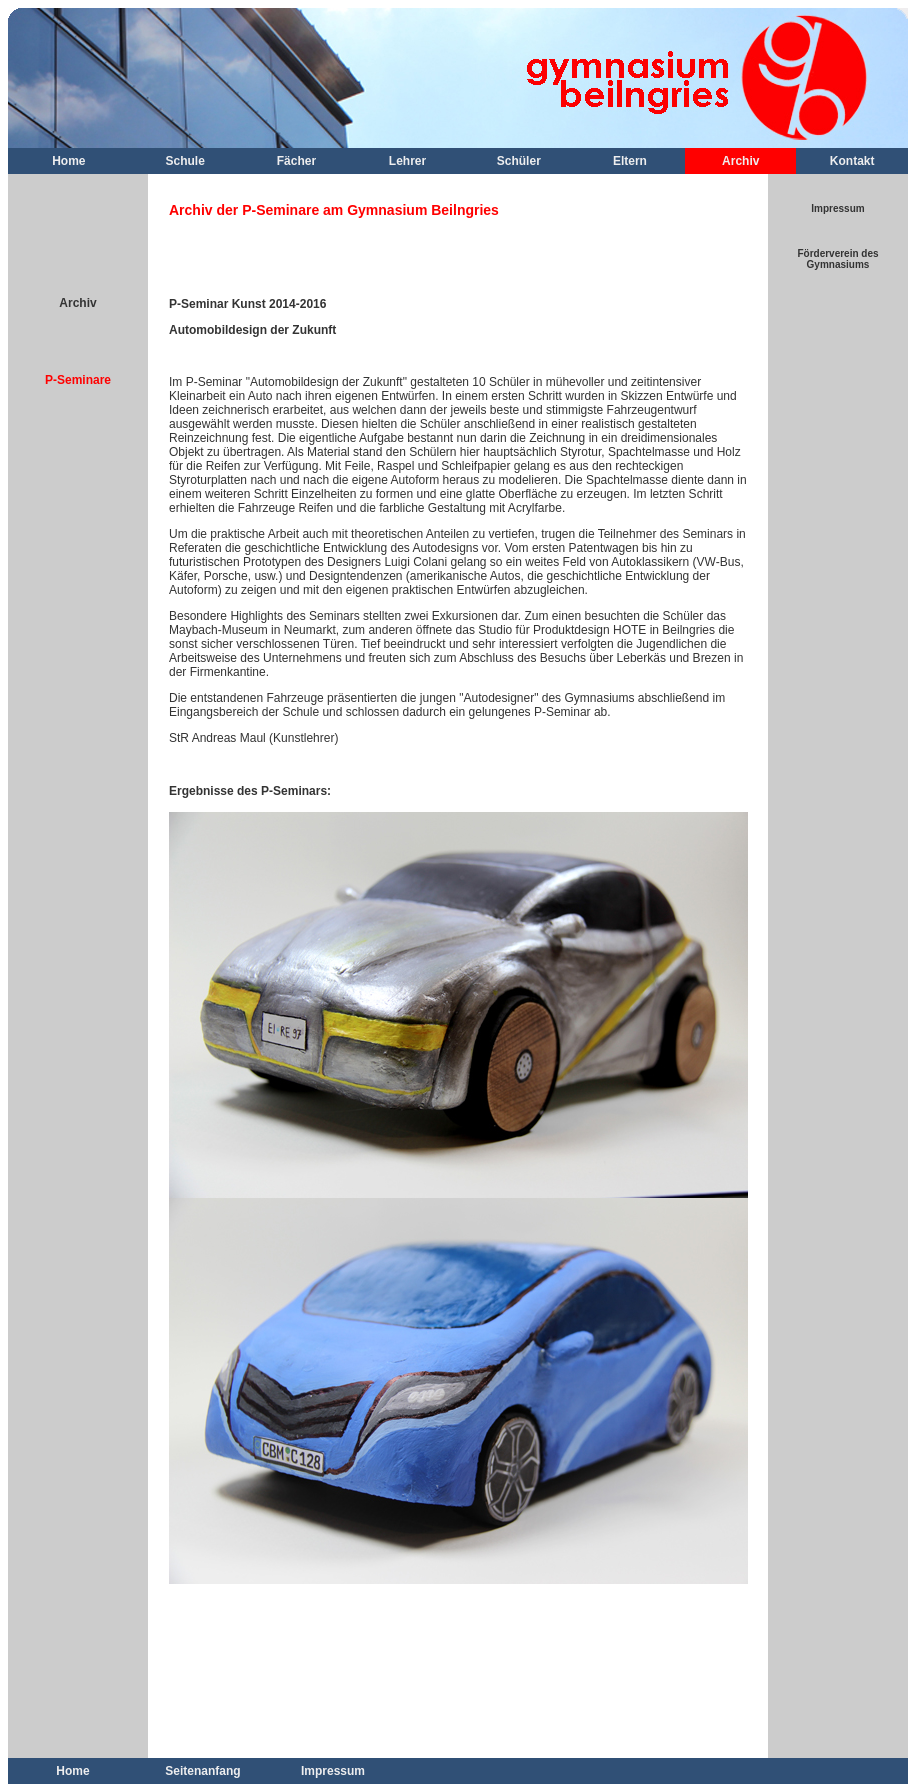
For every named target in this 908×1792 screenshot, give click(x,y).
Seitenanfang (202, 1771)
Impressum (837, 208)
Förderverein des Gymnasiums (837, 259)
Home (68, 161)
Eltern (630, 161)
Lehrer (407, 161)
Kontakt (852, 161)
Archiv (740, 161)
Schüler (519, 161)
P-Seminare (78, 380)
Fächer (296, 161)
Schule (185, 161)
